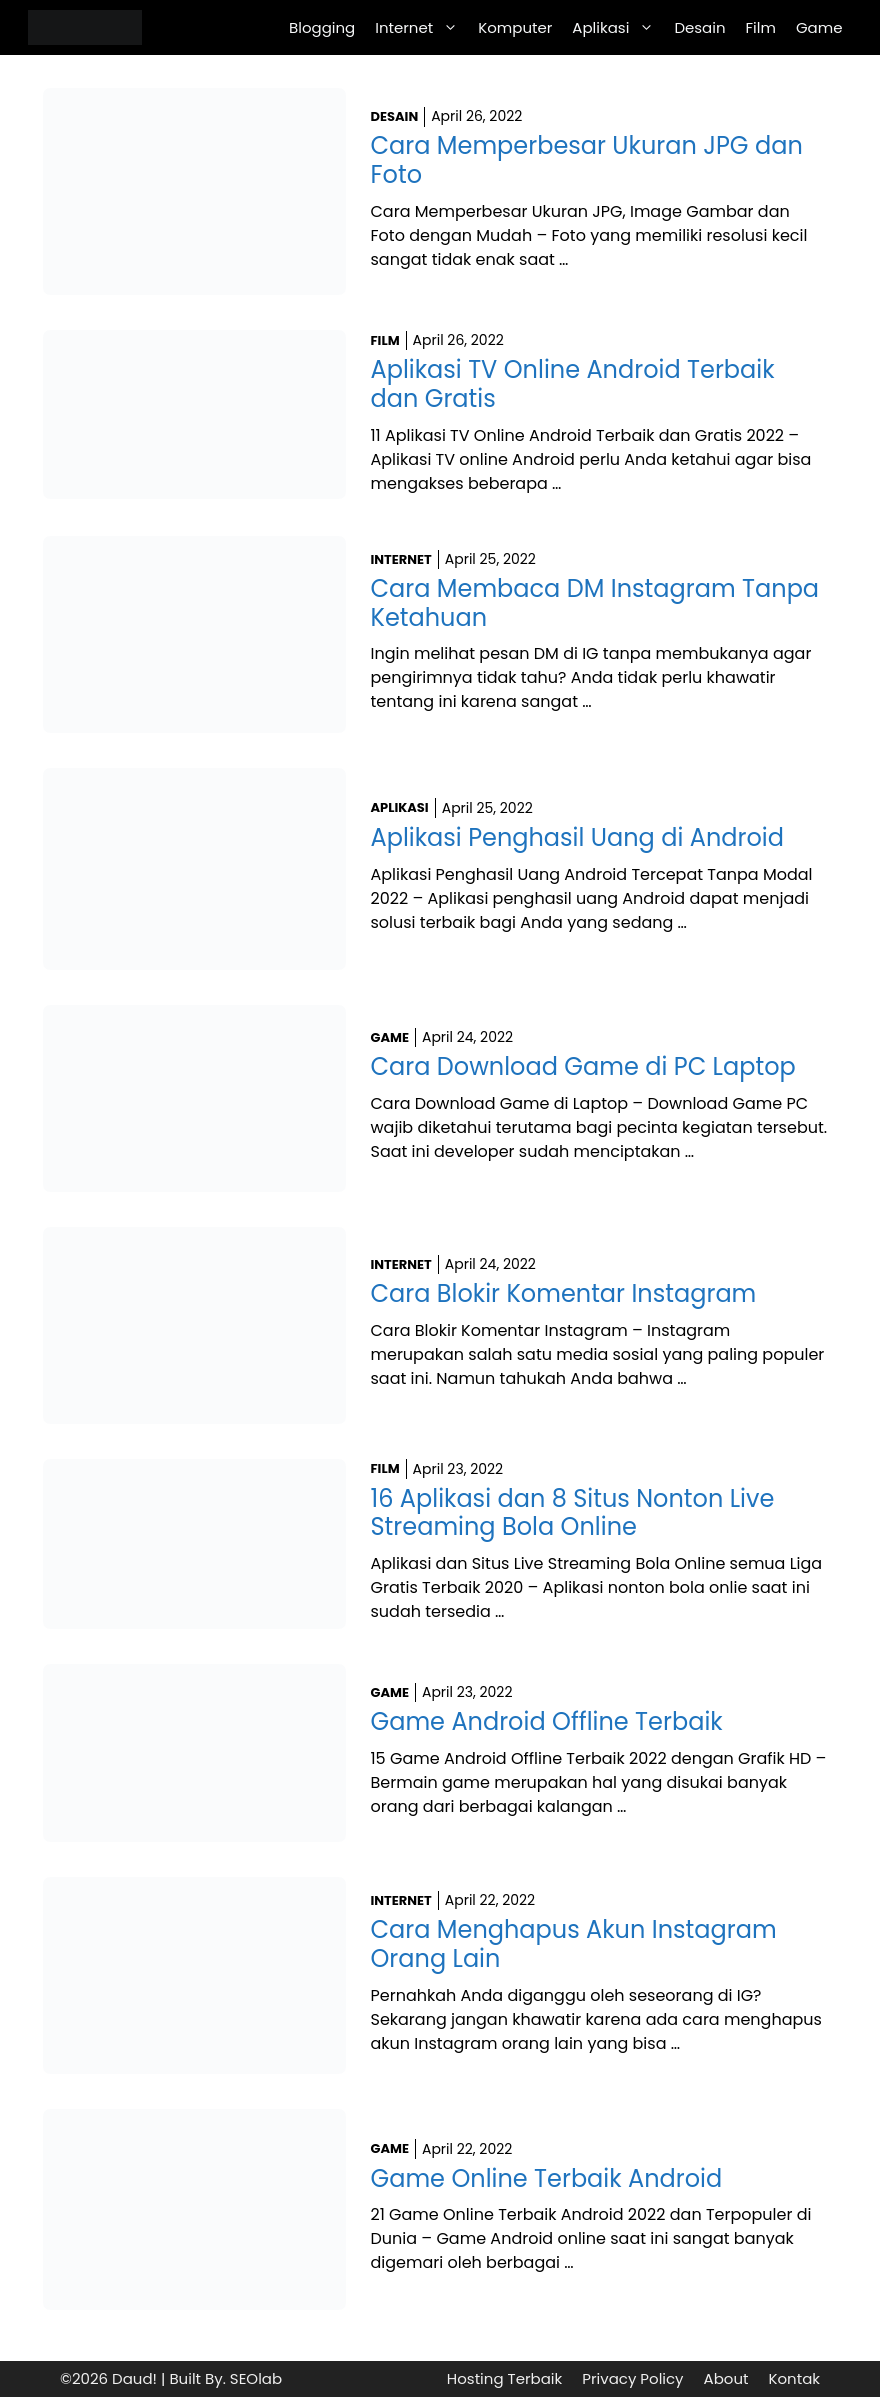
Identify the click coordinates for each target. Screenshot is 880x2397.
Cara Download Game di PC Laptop (583, 1066)
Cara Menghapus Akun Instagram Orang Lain (574, 1944)
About (726, 2378)
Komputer (515, 27)
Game (819, 27)
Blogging (322, 27)
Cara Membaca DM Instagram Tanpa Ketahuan (595, 603)
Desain (699, 27)
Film (761, 27)
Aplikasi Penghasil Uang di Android (577, 837)
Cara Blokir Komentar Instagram (564, 1293)
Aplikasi (618, 27)
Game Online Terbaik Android (547, 2178)
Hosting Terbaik (504, 2378)
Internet (421, 27)
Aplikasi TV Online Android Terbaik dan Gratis (573, 384)
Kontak (794, 2378)
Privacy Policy (632, 2378)
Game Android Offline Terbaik (547, 1721)
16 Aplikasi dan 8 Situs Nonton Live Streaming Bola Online (573, 1513)
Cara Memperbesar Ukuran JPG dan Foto (587, 160)
